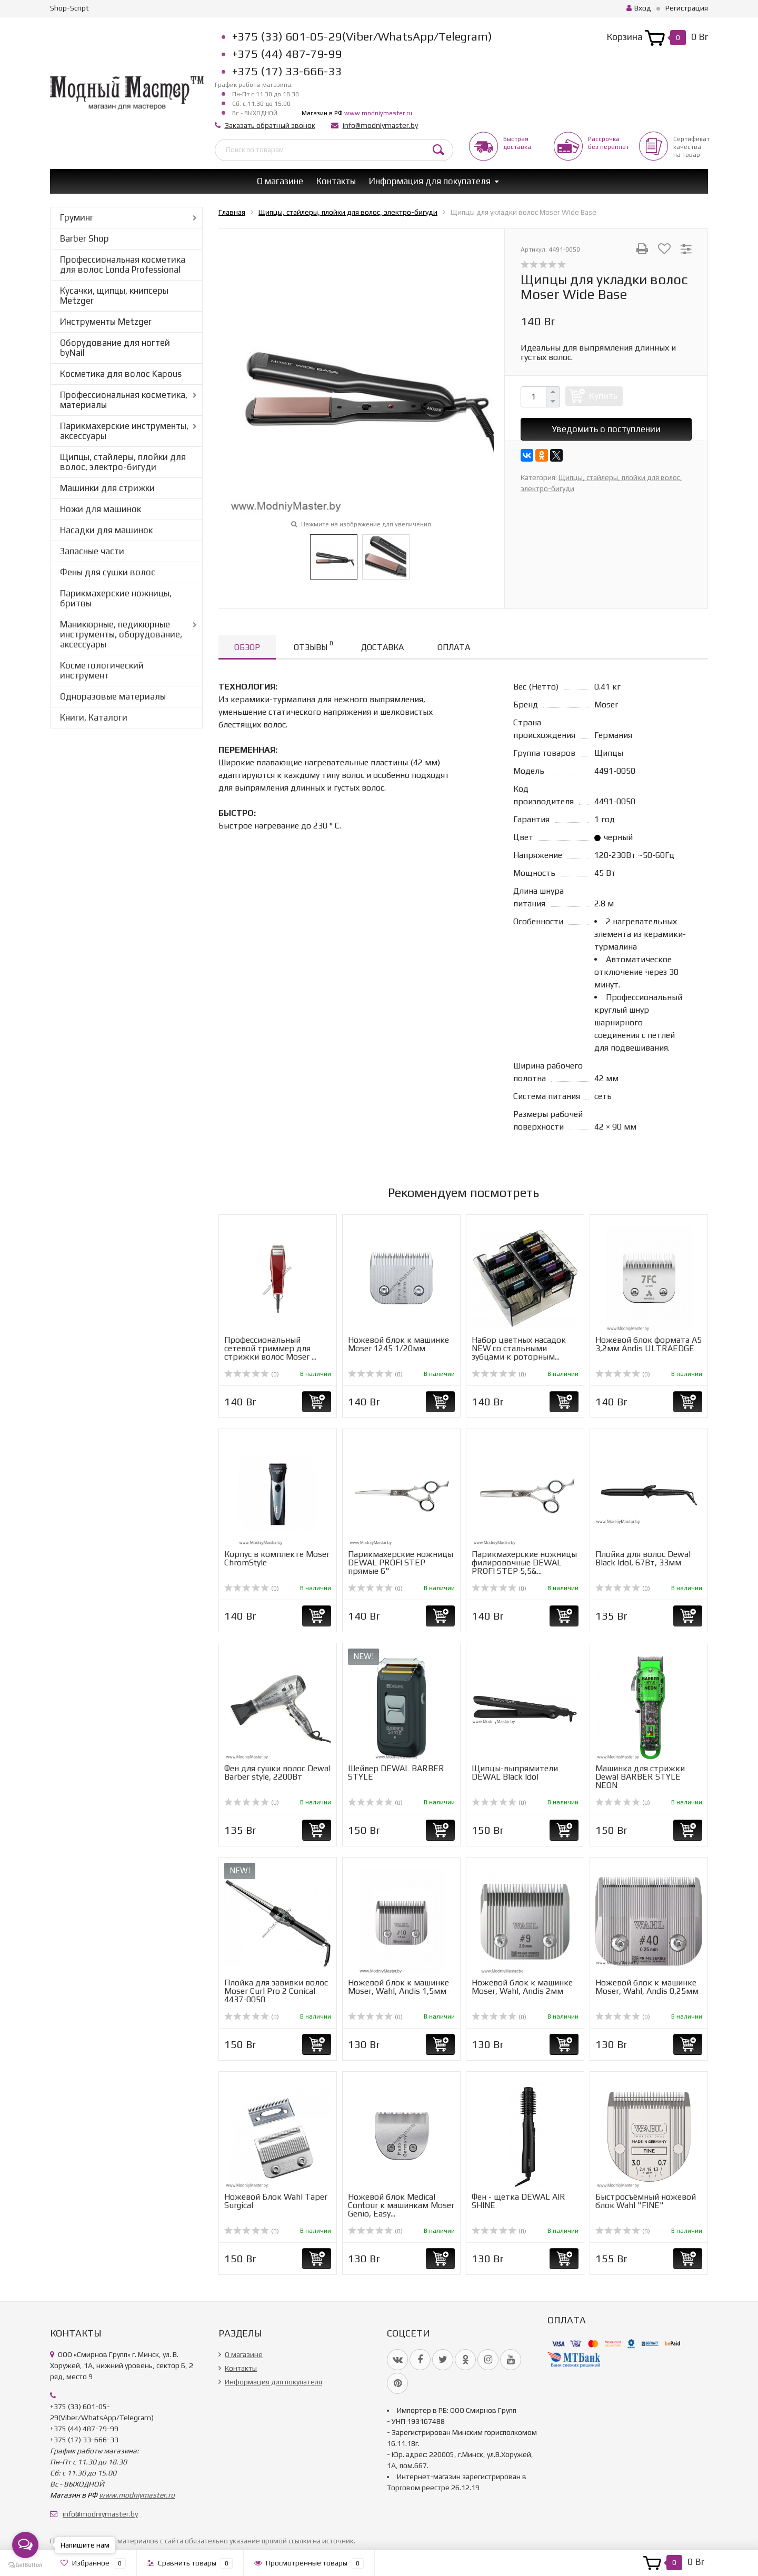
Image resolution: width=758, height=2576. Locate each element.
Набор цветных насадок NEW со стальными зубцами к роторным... (519, 1348)
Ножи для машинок (100, 509)
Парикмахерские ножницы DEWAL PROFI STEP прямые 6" (400, 1562)
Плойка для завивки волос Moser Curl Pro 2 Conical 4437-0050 (276, 1991)
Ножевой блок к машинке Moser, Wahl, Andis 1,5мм (398, 1987)
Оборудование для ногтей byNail (115, 347)
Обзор (247, 647)
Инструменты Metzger (106, 321)
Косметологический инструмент (102, 670)
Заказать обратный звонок (270, 125)
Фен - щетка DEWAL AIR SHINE (518, 2201)
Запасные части (92, 551)
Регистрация (686, 8)
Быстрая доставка (517, 143)
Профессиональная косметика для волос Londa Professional (122, 264)
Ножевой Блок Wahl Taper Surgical (275, 2201)
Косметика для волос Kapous (121, 373)
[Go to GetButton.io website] (25, 2565)
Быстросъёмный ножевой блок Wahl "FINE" (645, 2201)
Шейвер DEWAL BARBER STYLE (396, 1772)
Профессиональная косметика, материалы (123, 400)
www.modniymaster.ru (378, 113)
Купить (603, 396)
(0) (251, 1374)
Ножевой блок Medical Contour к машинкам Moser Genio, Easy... (401, 2205)
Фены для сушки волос (107, 572)
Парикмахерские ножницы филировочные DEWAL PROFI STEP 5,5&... (524, 1562)
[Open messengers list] (25, 2545)
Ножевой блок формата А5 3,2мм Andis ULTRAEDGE (648, 1344)
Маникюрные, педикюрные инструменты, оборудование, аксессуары (121, 634)
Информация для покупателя (430, 181)
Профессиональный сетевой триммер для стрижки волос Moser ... (270, 1348)
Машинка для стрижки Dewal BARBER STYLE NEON (640, 1776)
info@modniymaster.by (380, 125)
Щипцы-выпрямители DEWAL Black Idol (515, 1772)
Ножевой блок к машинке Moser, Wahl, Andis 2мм (522, 1987)
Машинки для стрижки (107, 488)
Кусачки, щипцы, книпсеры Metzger (114, 295)
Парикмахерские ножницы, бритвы (116, 598)
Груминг (77, 217)
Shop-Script (69, 8)
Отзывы (313, 645)
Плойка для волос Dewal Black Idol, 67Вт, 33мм (643, 1558)
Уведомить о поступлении (606, 429)
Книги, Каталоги (93, 717)
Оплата (453, 647)
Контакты (336, 181)
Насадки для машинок (106, 530)
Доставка (382, 647)
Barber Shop (84, 238)
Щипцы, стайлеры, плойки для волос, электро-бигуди (123, 462)
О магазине (280, 181)
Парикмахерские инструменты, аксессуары (124, 431)
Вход (638, 8)
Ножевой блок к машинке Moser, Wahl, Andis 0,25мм (647, 1987)
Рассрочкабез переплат (608, 143)
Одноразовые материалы (113, 696)
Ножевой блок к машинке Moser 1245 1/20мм (398, 1344)
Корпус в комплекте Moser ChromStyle (277, 1558)
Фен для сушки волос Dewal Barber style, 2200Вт (277, 1772)
